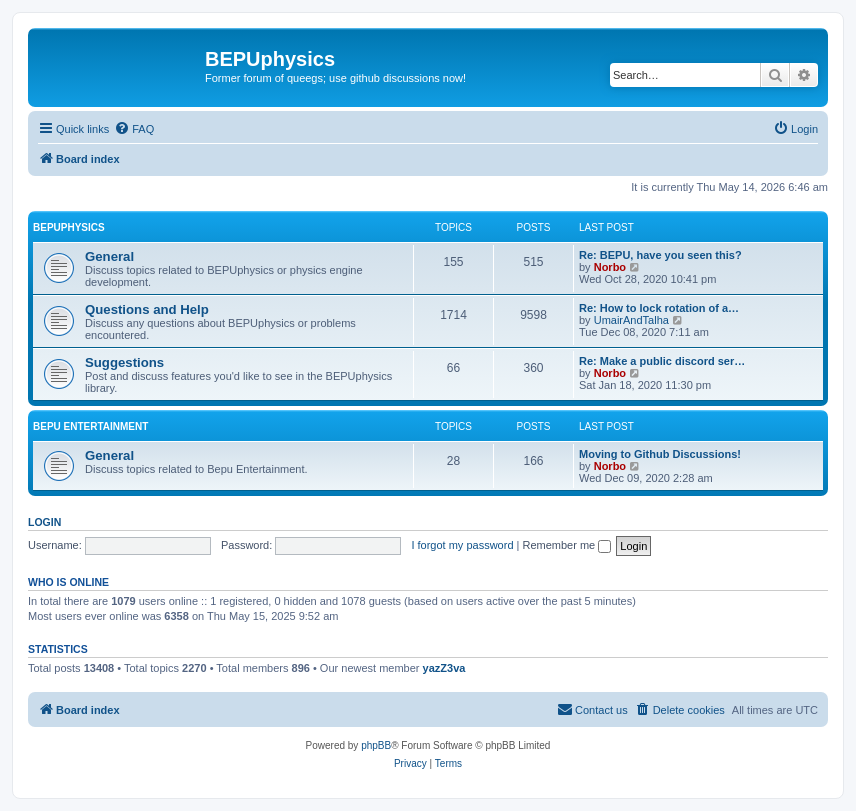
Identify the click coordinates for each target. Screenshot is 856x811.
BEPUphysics (69, 227)
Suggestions (124, 362)
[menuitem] (134, 129)
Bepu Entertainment (90, 426)
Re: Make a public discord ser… (662, 361)
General (109, 256)
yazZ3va (444, 668)
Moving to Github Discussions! (660, 454)
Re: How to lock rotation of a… (659, 308)
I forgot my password (462, 545)
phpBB (376, 745)
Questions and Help (147, 309)
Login (44, 522)
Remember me (566, 545)
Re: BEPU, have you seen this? (660, 255)
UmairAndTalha (631, 320)
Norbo (610, 267)
